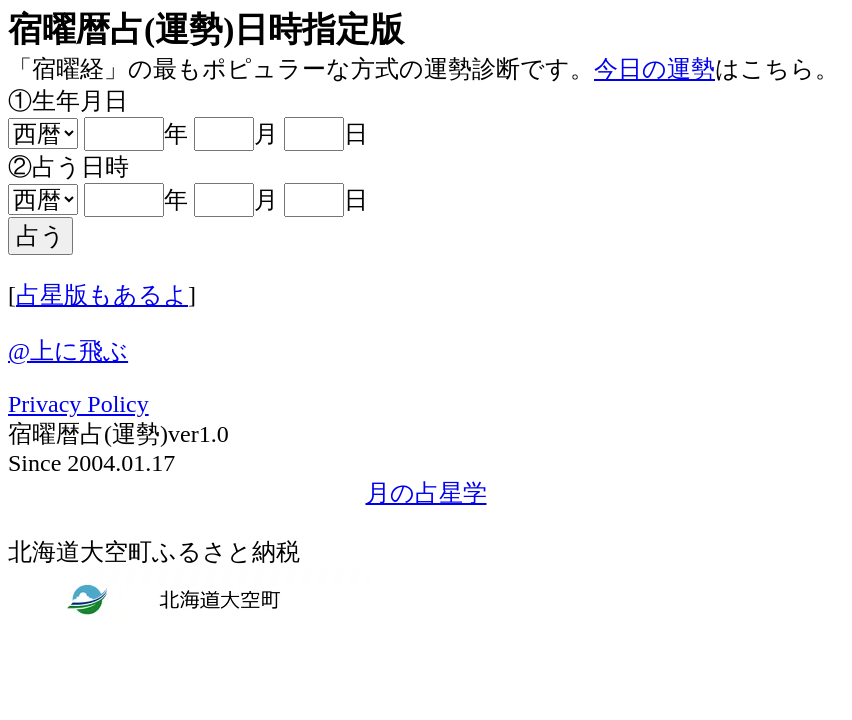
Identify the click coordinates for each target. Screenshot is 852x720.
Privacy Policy (78, 404)
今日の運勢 (654, 69)
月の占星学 (426, 493)
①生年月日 (68, 101)
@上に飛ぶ (68, 351)
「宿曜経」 (68, 69)
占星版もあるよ (102, 295)
